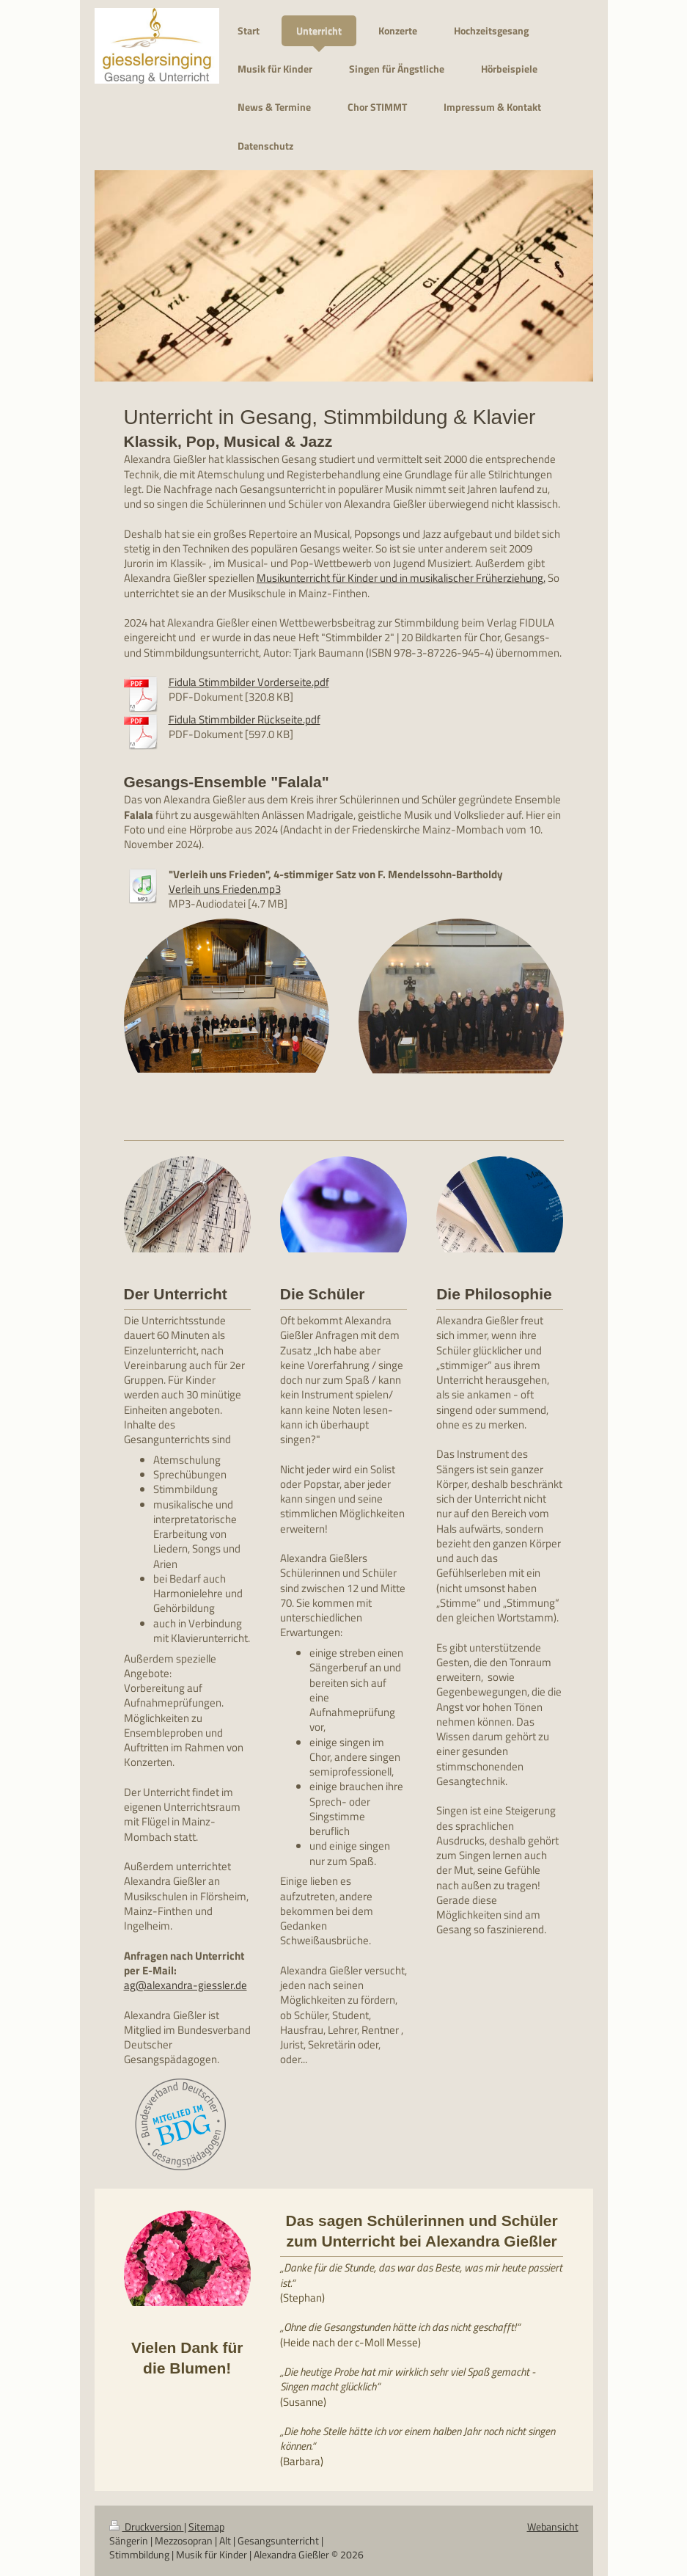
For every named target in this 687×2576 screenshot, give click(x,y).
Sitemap (206, 2527)
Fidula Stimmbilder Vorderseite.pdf (249, 682)
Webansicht (552, 2527)
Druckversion (146, 2527)
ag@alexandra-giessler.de (185, 1985)
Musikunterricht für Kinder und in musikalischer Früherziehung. (401, 577)
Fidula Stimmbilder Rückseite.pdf (244, 719)
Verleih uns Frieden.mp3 (225, 888)
